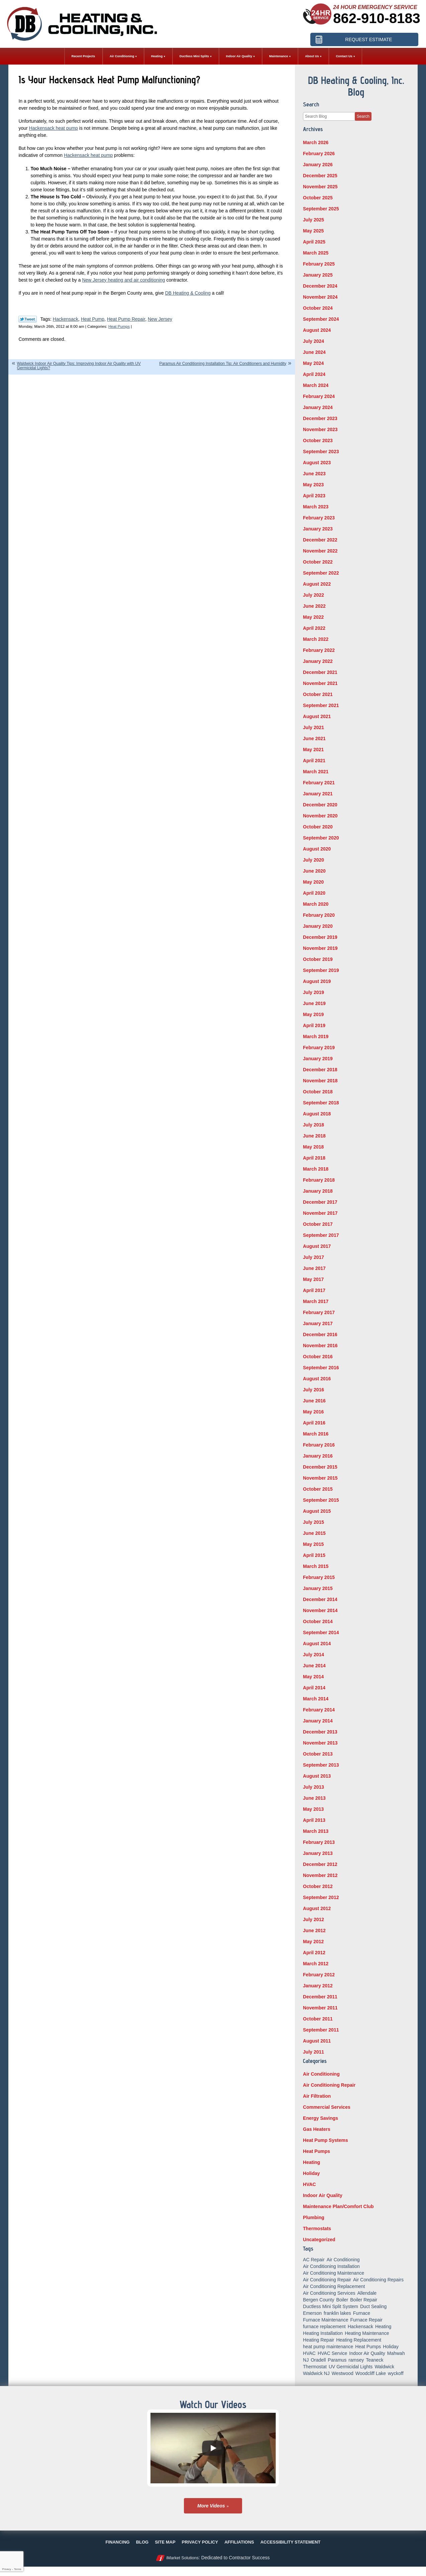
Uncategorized (319, 2239)
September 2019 (321, 970)
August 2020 (317, 849)
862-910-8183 (377, 18)
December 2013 (320, 1732)
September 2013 (321, 1765)
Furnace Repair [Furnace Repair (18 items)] (366, 2319)
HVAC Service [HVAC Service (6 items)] (332, 2353)
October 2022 (318, 562)
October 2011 (318, 2018)
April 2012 (314, 1952)
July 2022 (313, 595)
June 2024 (314, 352)
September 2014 (321, 1632)
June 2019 (314, 1003)
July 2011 (313, 2052)
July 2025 (313, 219)
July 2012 (313, 1919)
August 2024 (317, 330)
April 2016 (314, 1422)
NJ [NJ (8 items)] (306, 2360)
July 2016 (313, 1389)
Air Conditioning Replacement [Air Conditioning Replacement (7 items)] (334, 2286)
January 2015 (318, 1588)
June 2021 (314, 738)
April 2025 (314, 241)
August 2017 (317, 1246)
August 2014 (317, 1643)
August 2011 (317, 2041)
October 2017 (318, 1224)
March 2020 (315, 904)
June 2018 (314, 1135)
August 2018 (317, 1113)
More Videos (211, 2505)
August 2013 (317, 1776)
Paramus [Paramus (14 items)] (337, 2360)
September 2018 (321, 1102)
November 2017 (320, 1213)
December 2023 (320, 418)
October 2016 (318, 1356)
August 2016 (317, 1378)
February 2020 (319, 915)
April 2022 (314, 628)
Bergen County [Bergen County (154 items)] (318, 2299)
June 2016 (314, 1400)
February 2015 (319, 1577)
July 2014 (313, 1654)
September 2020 (321, 837)
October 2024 (318, 308)
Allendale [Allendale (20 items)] (367, 2293)
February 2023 (319, 517)
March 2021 (315, 771)
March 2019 (315, 1036)
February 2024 (319, 396)
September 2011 (321, 2030)
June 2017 (314, 1268)
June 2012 (314, 1930)
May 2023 (313, 484)
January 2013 (318, 1853)
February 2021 (319, 782)
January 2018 (318, 1191)
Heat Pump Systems (325, 2140)
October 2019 (318, 959)
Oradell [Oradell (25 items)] (318, 2360)
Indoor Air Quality (322, 2195)
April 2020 (314, 893)
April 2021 (314, 760)
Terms (17, 2569)
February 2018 (319, 1180)
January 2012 (318, 1985)
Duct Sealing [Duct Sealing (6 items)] (373, 2306)
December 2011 (320, 1996)
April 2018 (314, 1158)
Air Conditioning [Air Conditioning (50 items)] (343, 2259)
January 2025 (318, 275)
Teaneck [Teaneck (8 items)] (374, 2360)
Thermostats (317, 2228)
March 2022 (315, 639)
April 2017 (314, 1290)
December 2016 (320, 1334)
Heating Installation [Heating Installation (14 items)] (323, 2333)
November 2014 (320, 1610)
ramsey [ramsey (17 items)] (356, 2360)
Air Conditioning (321, 2074)
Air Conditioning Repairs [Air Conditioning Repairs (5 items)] (378, 2279)
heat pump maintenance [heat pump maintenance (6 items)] (328, 2346)
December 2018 (320, 1069)
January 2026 (318, 164)
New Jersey (160, 319)
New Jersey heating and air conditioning (123, 280)
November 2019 (320, 948)
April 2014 (314, 1687)
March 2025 (315, 253)
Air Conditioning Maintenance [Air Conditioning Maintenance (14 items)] (333, 2273)
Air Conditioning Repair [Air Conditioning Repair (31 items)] (327, 2279)
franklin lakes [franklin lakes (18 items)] (337, 2313)
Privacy (6, 2569)
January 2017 (318, 1323)
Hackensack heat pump (53, 128)
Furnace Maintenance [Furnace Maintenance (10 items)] (325, 2319)
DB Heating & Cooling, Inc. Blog (356, 86)
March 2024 (315, 385)
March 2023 (315, 506)
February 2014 (319, 1709)
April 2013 (314, 1820)
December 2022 (320, 539)
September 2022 (321, 573)
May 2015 (313, 1544)
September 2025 (321, 208)
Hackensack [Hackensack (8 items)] (360, 2326)
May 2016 (313, 1411)
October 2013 (318, 1754)
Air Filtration (317, 2096)
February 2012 (319, 1974)
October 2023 (318, 440)
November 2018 (320, 1080)
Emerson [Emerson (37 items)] (312, 2313)
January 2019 (318, 1058)
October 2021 (318, 694)
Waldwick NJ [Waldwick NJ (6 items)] (316, 2373)
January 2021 (318, 793)
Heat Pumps (119, 326)
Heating (311, 2162)
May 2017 (313, 1279)
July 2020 (313, 860)
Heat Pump (92, 319)
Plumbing (313, 2217)
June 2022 (314, 606)
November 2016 (320, 1345)
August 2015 (317, 1511)
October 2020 (318, 826)
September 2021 (321, 705)
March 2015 (315, 1566)
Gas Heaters (316, 2129)
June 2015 (314, 1533)
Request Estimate (368, 37)
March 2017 (315, 1301)
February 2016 (319, 1445)
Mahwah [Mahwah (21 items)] (396, 2353)
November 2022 (320, 551)
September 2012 (321, 1897)
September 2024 (321, 319)
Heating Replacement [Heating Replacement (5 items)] (358, 2340)
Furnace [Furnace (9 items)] (361, 2313)
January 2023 (318, 528)
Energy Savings (320, 2118)
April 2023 (314, 495)
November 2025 (320, 186)
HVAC (309, 2184)
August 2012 (317, 1908)
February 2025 (319, 264)
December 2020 (320, 804)
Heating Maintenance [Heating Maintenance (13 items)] (367, 2333)
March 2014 (315, 1698)
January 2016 (318, 1456)
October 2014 (318, 1621)
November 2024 (320, 297)
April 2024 (314, 374)
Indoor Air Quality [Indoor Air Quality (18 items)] (367, 2353)
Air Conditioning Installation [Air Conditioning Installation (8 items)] (331, 2266)
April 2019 (314, 1025)
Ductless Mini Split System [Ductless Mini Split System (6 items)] (330, 2306)
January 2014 (318, 1720)
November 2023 (320, 429)
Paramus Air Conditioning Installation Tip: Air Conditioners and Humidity (222, 363)
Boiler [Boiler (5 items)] (342, 2299)
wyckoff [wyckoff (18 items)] (395, 2373)
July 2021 (313, 727)
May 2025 (313, 230)
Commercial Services (326, 2107)
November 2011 (320, 2007)
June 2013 (314, 1798)
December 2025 (320, 175)
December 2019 (320, 937)
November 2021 (320, 683)
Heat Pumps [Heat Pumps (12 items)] (368, 2346)
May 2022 (313, 617)
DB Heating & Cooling (188, 293)
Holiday (311, 2173)
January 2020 (318, 926)
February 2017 (319, 1312)
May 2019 (313, 1014)
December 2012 (320, 1864)
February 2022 (319, 650)
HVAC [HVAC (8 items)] (309, 2353)
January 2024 (318, 407)
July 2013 (313, 1787)
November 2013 (320, 1743)
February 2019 (319, 1047)
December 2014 (320, 1599)
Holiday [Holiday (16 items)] (391, 2346)
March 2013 (315, 1831)
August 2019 (317, 981)
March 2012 (315, 1963)
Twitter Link (27, 319)
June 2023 (314, 473)
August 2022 (317, 584)
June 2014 (314, 1665)
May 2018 (313, 1147)
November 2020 (320, 815)
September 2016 (321, 1367)
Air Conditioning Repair (329, 2085)
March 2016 (315, 1433)
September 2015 (321, 1500)
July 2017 (313, 1257)
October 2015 (318, 1489)
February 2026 (319, 153)
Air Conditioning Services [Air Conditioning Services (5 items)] (329, 2293)
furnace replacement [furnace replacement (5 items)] (324, 2326)
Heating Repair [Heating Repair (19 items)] (318, 2340)
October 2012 (318, 1886)
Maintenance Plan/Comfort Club (338, 2206)
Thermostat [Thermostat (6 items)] (315, 2366)
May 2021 (313, 749)
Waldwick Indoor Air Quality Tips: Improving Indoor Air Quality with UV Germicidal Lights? (78, 365)
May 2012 (313, 1941)
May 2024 (313, 363)
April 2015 (314, 1555)
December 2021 (320, 672)
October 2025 (318, 197)
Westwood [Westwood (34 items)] (342, 2373)
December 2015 (320, 1467)
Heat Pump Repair (126, 319)
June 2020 (314, 871)
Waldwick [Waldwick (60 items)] (384, 2366)
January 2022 (318, 661)
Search (363, 116)
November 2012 (320, 1875)
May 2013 (313, 1809)
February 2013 (319, 1842)
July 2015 (313, 1522)
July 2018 (313, 1124)
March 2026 (315, 142)
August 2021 (317, 716)
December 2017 (320, 1202)
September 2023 (321, 451)
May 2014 (313, 1676)
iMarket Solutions (182, 2558)
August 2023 (317, 462)
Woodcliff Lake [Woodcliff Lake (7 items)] (370, 2373)
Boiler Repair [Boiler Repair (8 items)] (363, 2299)
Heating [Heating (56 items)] (383, 2326)
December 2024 (320, 286)
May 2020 (313, 882)
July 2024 (313, 341)
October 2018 (318, 1091)
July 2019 (313, 992)
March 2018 (315, 1169)
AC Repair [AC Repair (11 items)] (314, 2259)
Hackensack (65, 319)
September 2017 (321, 1235)
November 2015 (320, 1478)
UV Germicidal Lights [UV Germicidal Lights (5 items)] (351, 2366)
